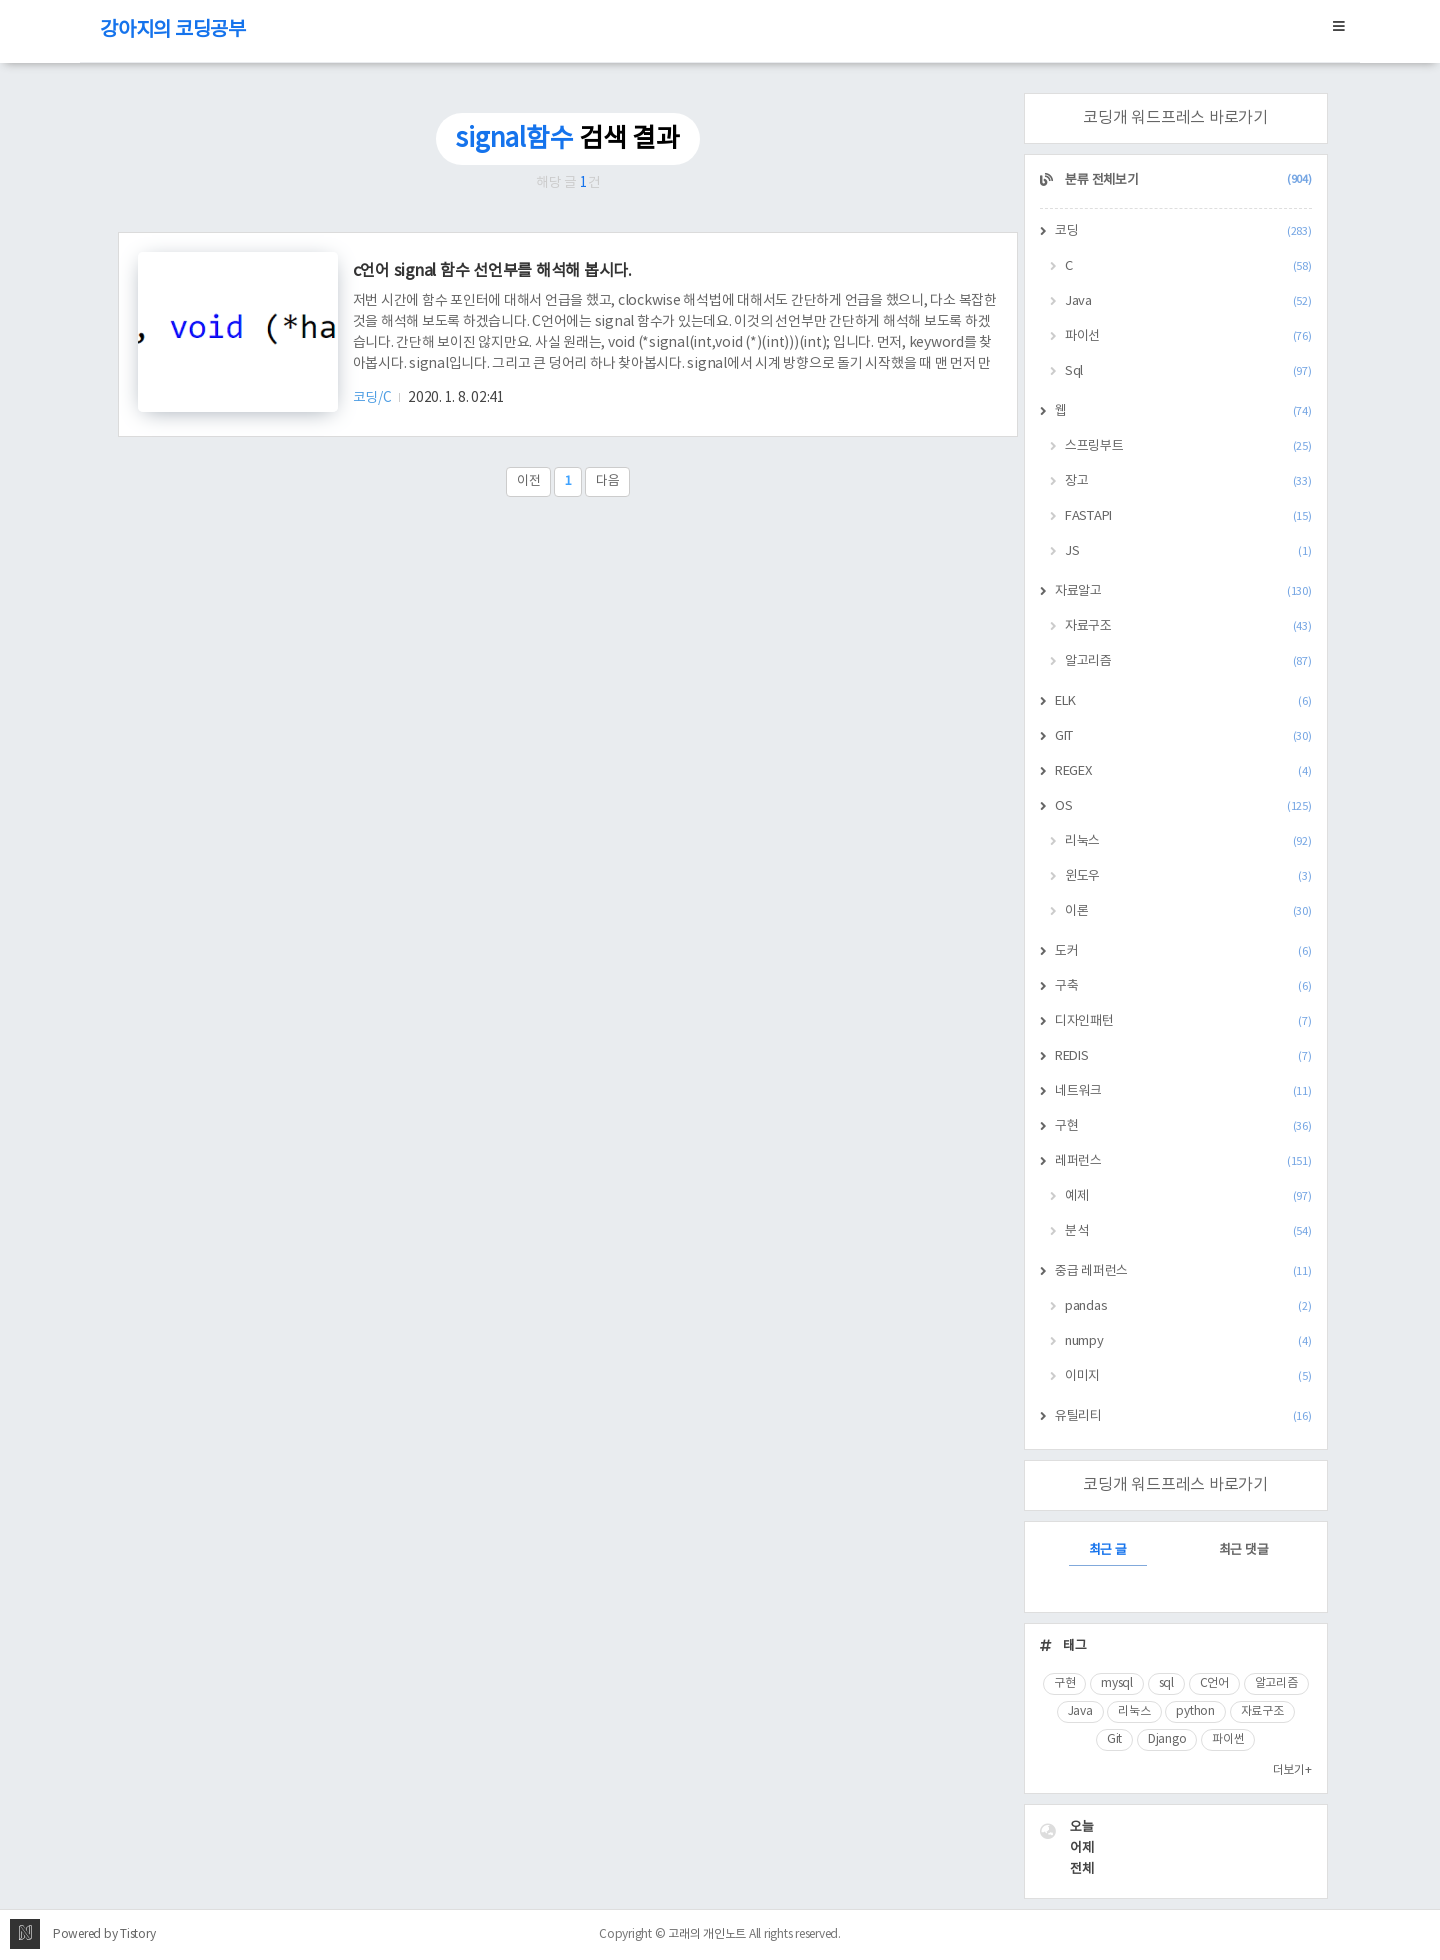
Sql (1188, 371)
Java (1188, 301)
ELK (1183, 701)
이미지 (1188, 1376)
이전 (529, 481)
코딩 (1183, 231)
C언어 (1214, 1683)
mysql (1117, 1683)
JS (1188, 551)
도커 (1183, 951)
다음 (608, 481)
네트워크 (1183, 1091)
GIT (1183, 736)
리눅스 (1188, 841)
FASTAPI (1188, 516)
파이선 (1188, 336)
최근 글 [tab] (1108, 1550)
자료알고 (1183, 591)
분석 (1188, 1231)
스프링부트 (1188, 446)
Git (1114, 1739)
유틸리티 (1183, 1416)
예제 (1188, 1196)
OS (1183, 806)
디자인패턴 (1183, 1021)
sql (1166, 1683)
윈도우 (1188, 876)
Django (1167, 1739)
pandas (1188, 1306)
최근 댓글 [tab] (1244, 1550)
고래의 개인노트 (707, 1934)
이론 (1188, 911)
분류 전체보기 (1187, 180)
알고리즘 (1188, 661)
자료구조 (1188, 626)
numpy (1188, 1341)
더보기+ (1292, 1770)
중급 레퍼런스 (1183, 1271)
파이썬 (1228, 1739)
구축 (1183, 986)
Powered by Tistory (104, 1934)
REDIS (1183, 1056)
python (1195, 1711)
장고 (1188, 481)
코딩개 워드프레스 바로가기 (1175, 118)
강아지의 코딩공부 (173, 30)
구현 (1183, 1126)
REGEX (1183, 771)
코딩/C (374, 398)
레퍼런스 (1183, 1161)
